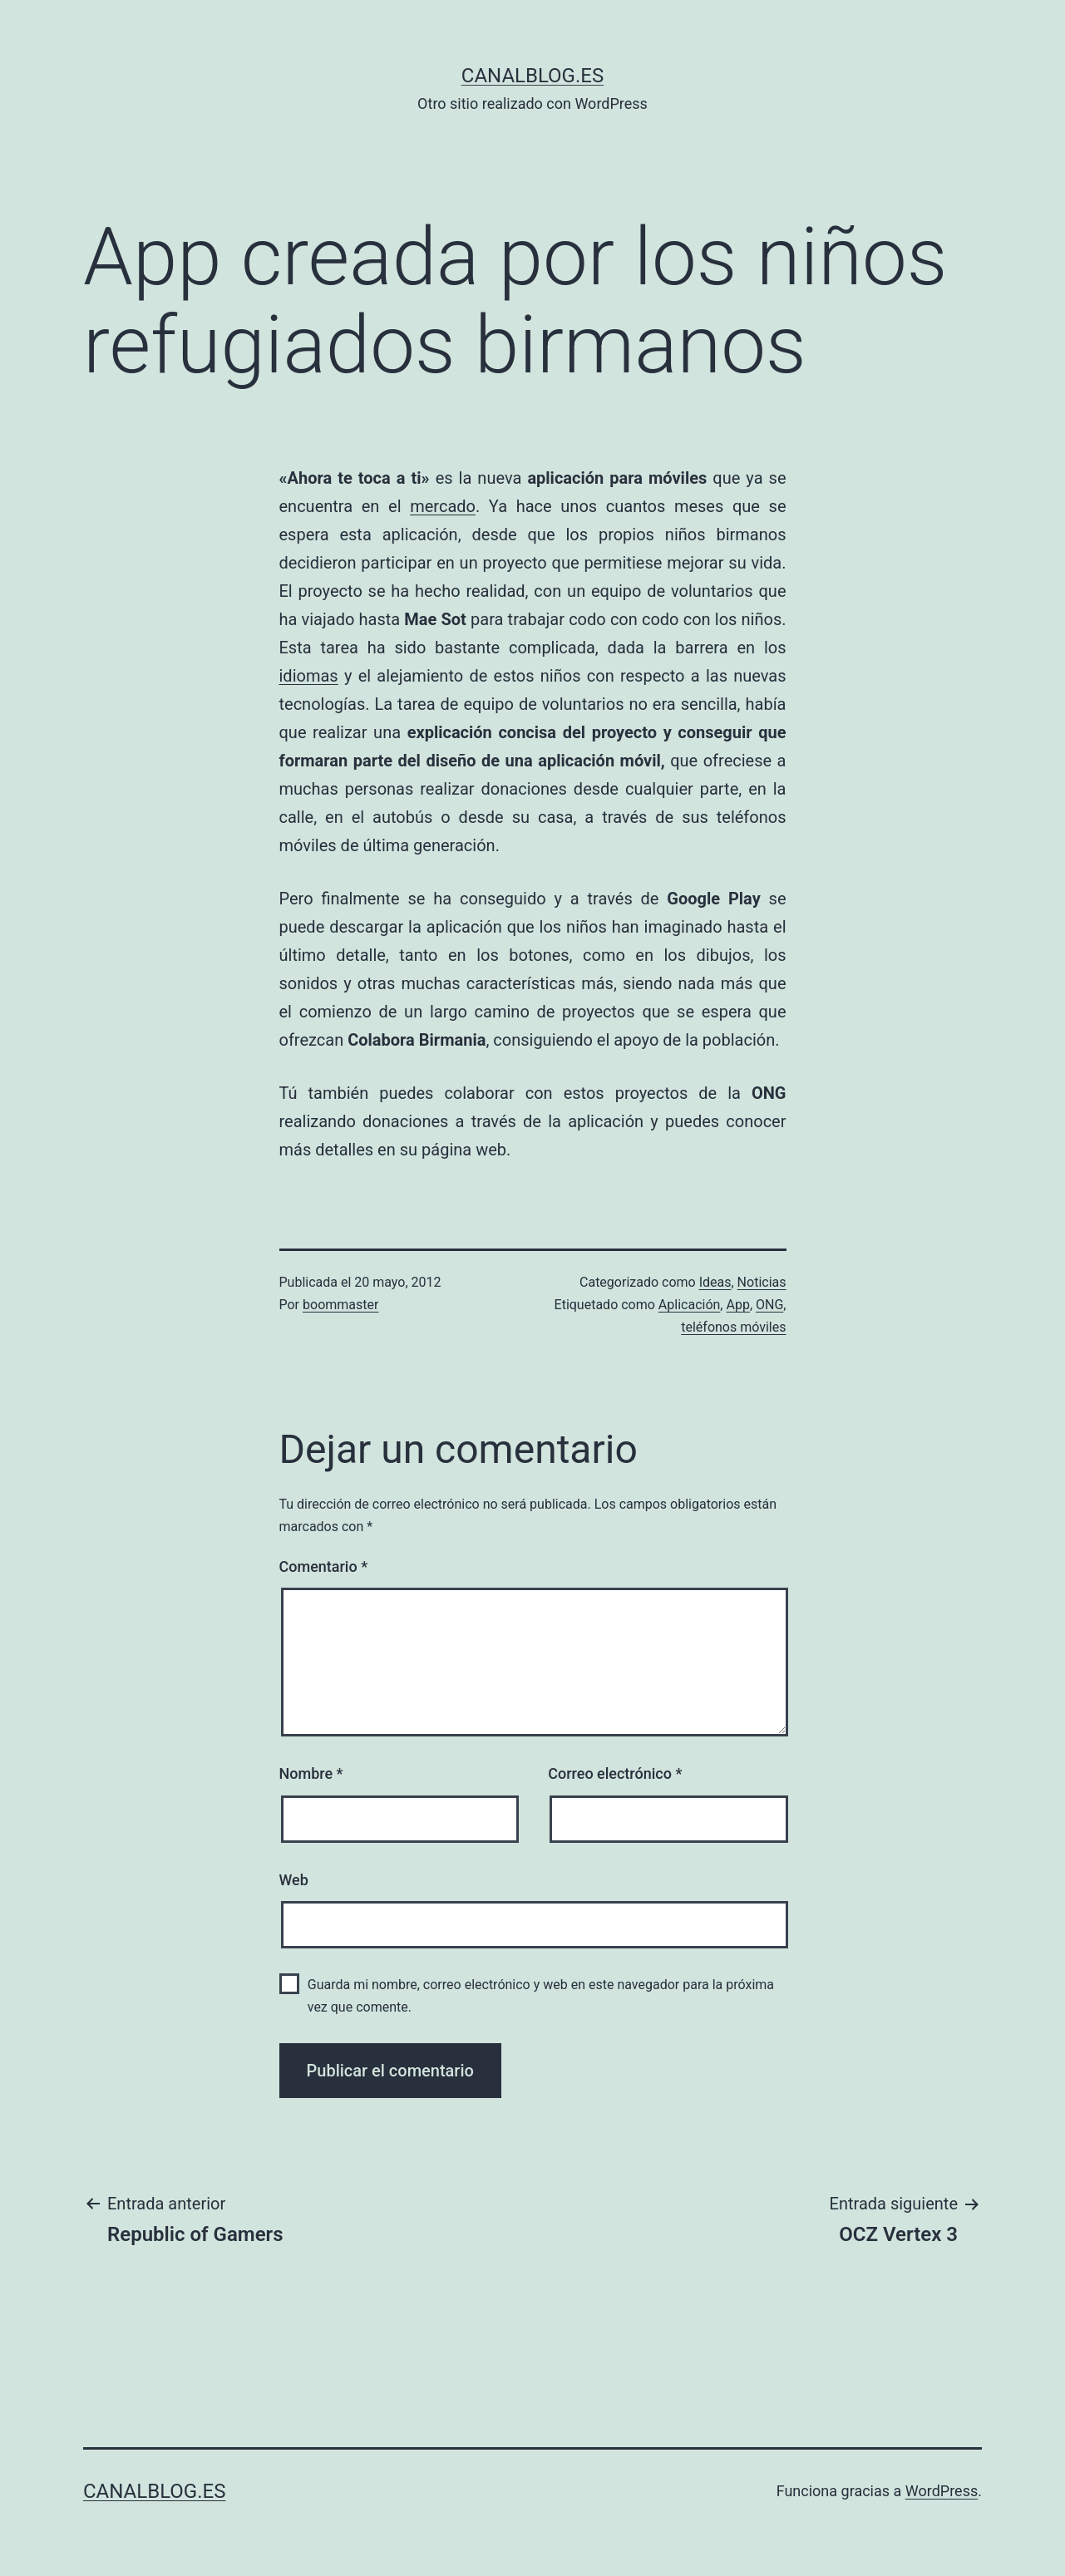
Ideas (715, 1282)
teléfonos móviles (733, 1327)
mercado (443, 506)
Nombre (311, 1773)
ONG (769, 1305)
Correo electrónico (615, 1773)
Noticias (761, 1282)
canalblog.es (532, 75)
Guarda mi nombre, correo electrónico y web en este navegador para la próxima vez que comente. (541, 1996)
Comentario (323, 1566)
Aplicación (689, 1305)
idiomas (308, 676)
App (737, 1305)
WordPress (941, 2491)
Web (293, 1880)
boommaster (340, 1305)
